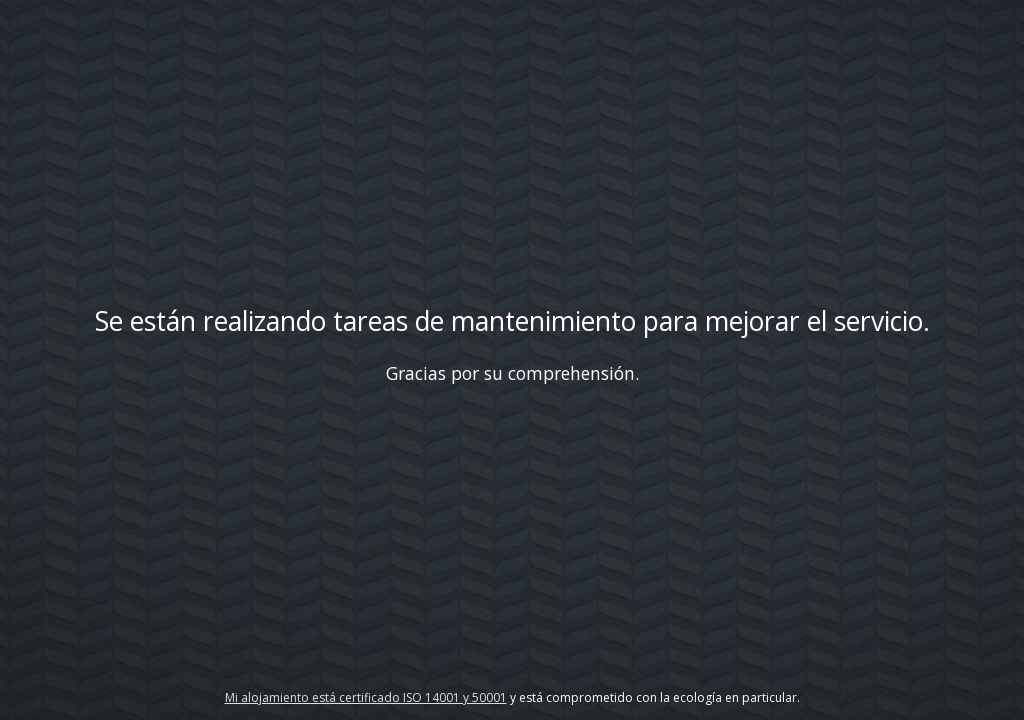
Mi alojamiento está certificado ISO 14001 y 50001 (366, 697)
